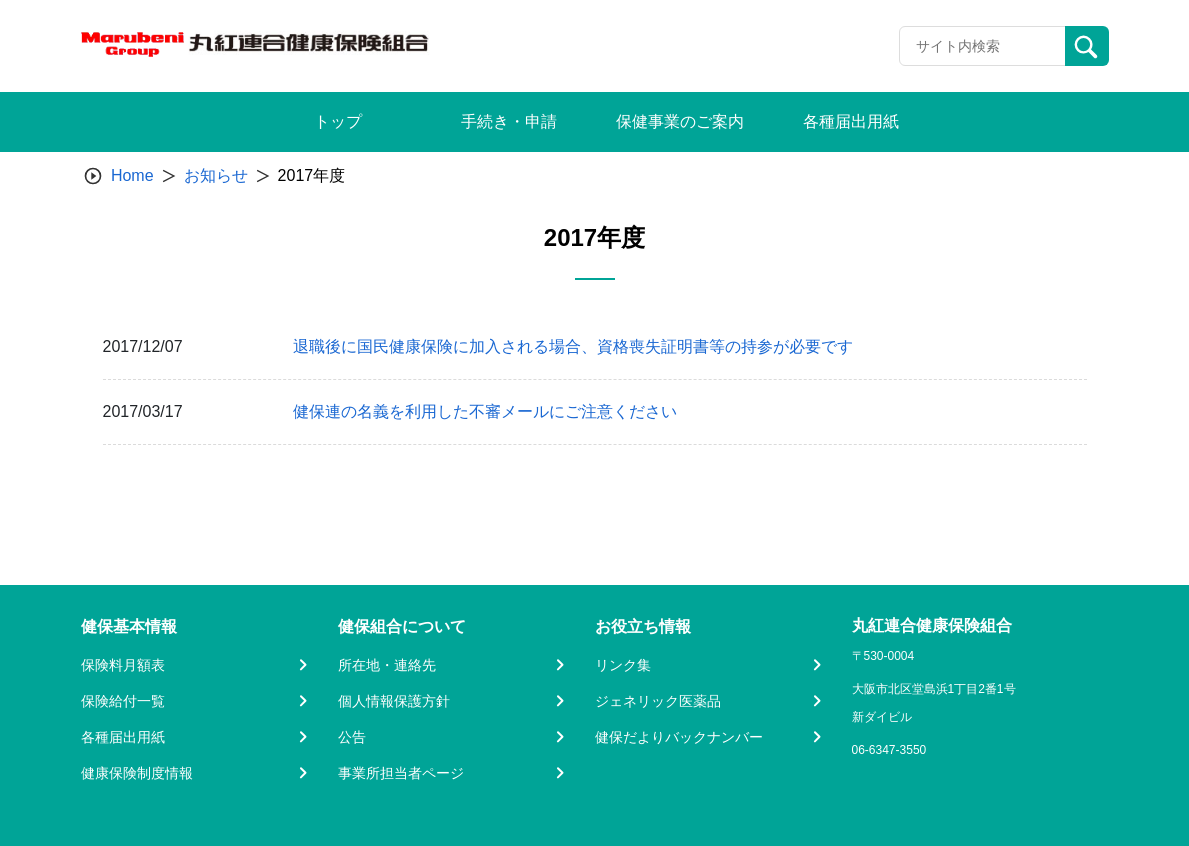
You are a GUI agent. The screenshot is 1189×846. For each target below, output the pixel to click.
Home (132, 175)
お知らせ (216, 175)
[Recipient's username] (982, 46)
